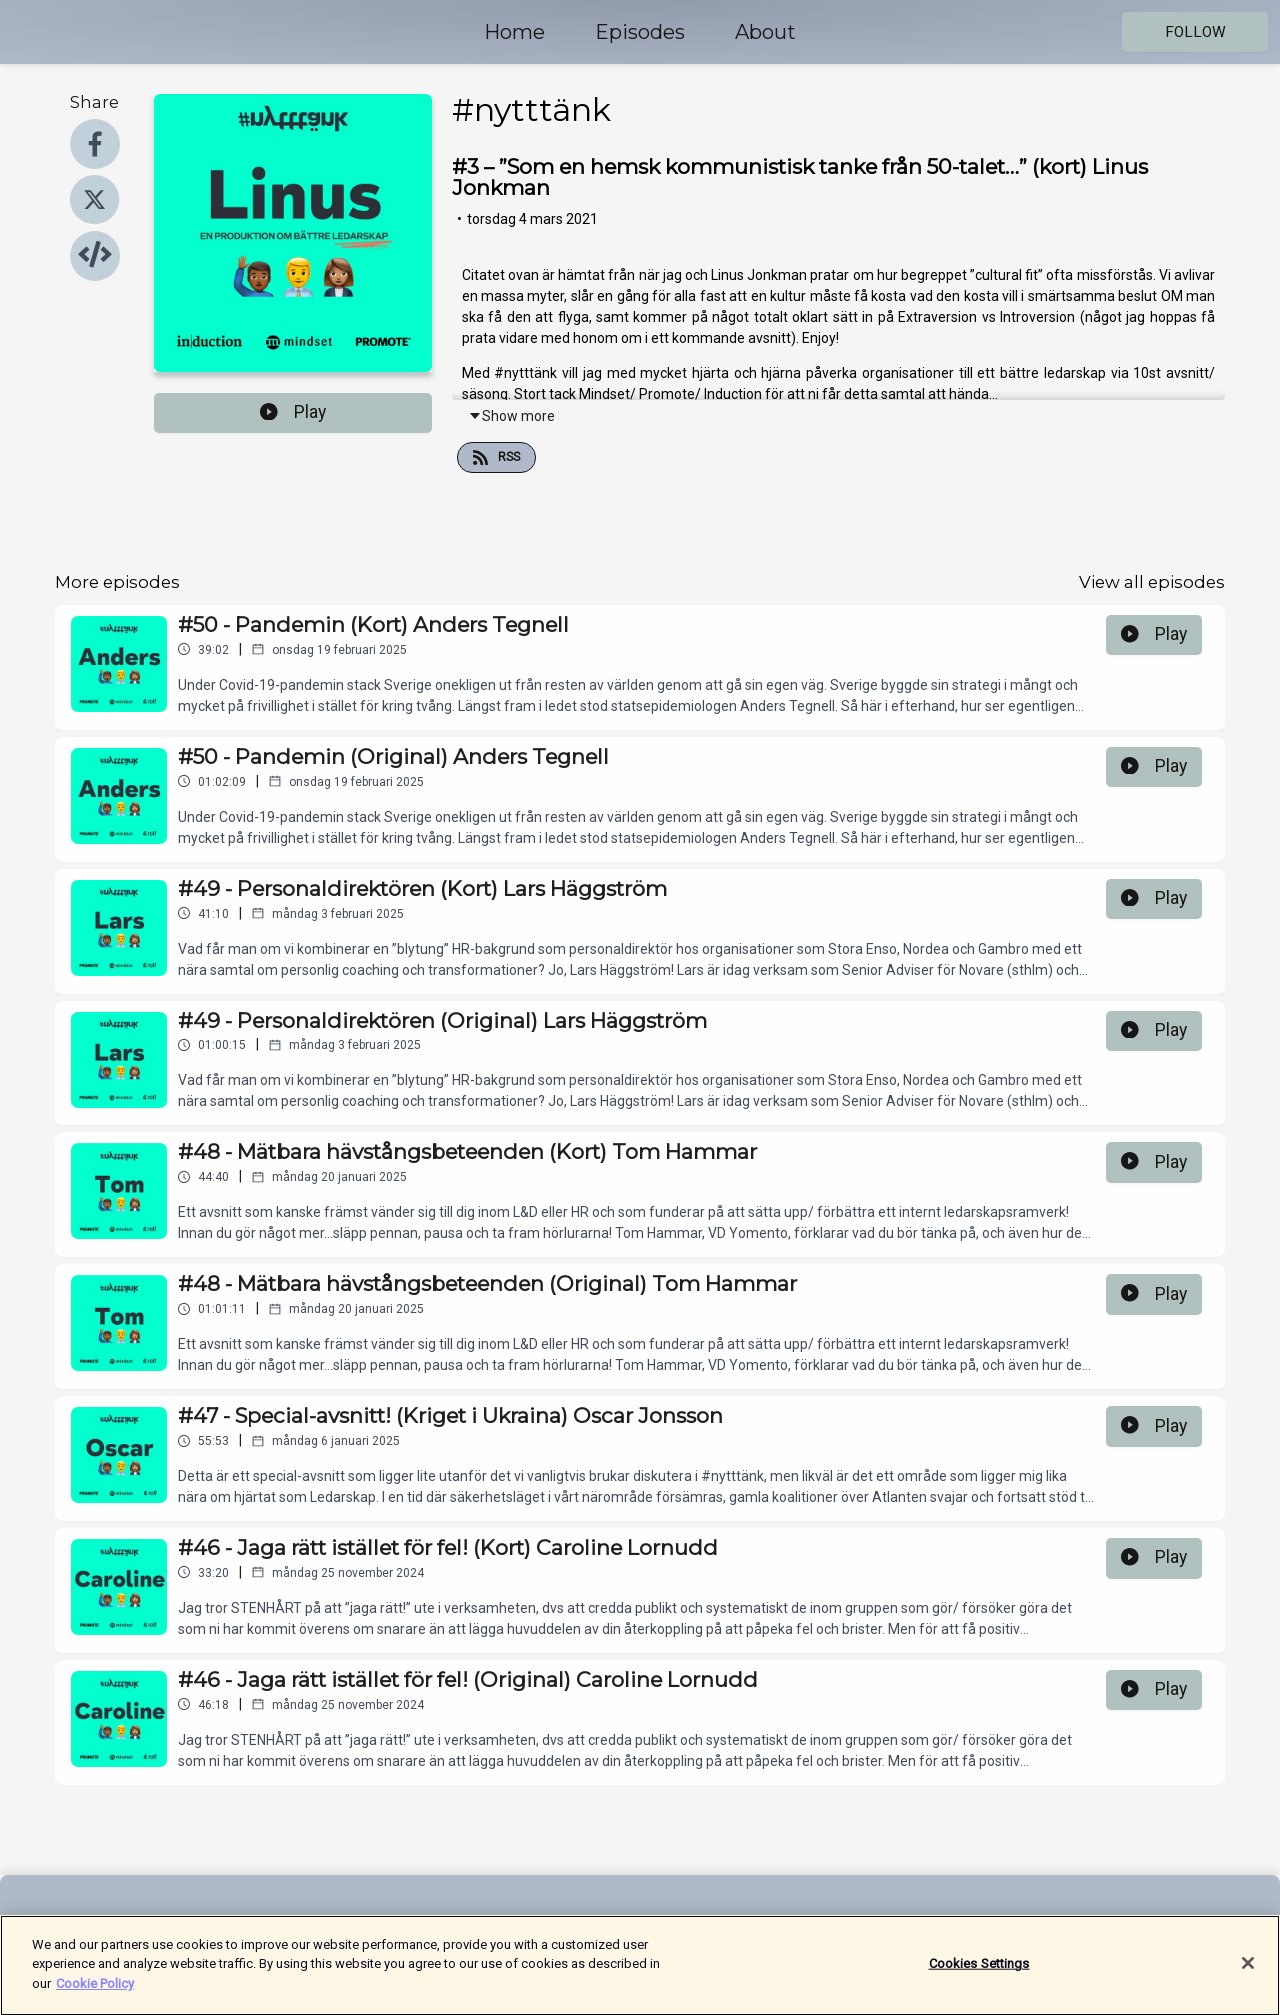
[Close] (1248, 1974)
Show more (511, 416)
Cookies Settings (979, 1973)
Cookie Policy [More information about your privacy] (95, 1993)
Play (293, 412)
